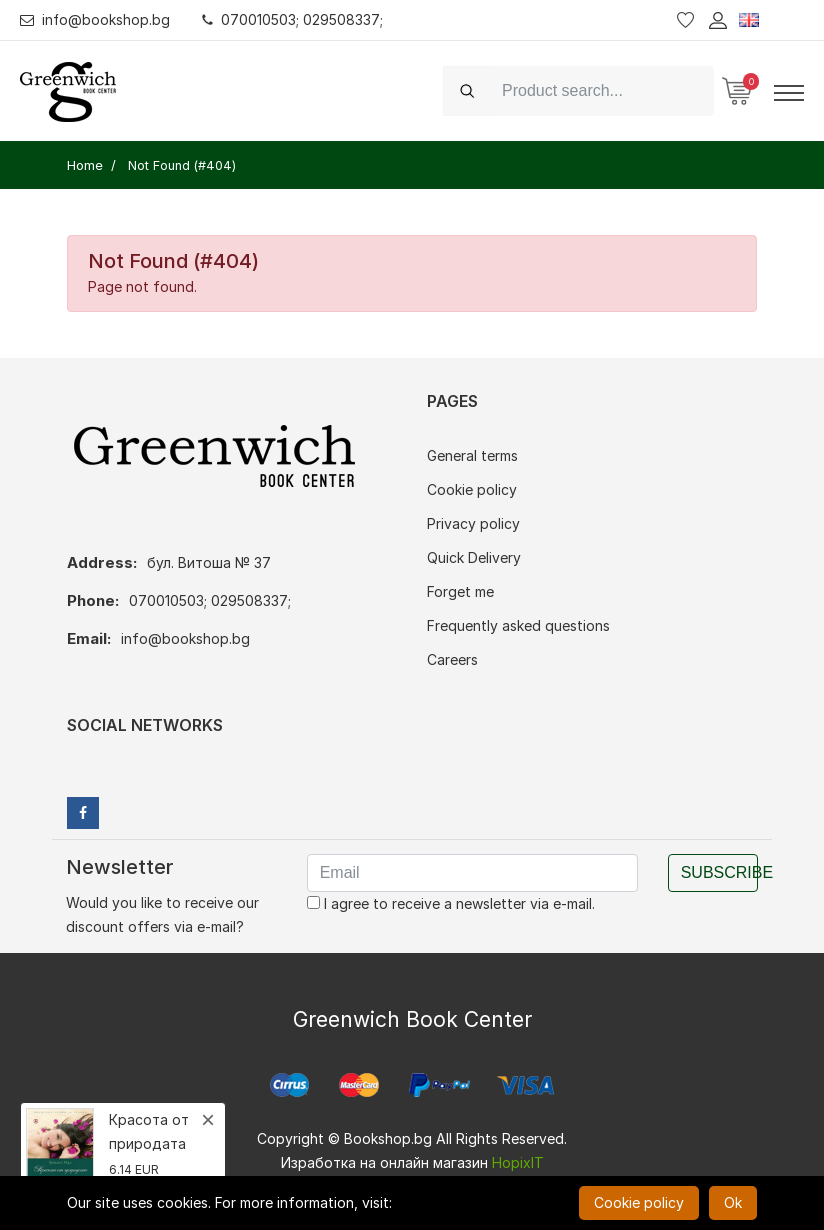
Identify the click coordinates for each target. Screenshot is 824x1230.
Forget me (460, 591)
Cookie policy (472, 489)
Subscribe (719, 872)
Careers (452, 659)
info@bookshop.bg (95, 19)
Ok (733, 1202)
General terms (472, 455)
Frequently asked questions (518, 625)
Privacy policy (473, 523)
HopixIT (518, 1162)
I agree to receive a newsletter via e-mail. (451, 903)
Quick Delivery (474, 557)
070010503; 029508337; (293, 19)
